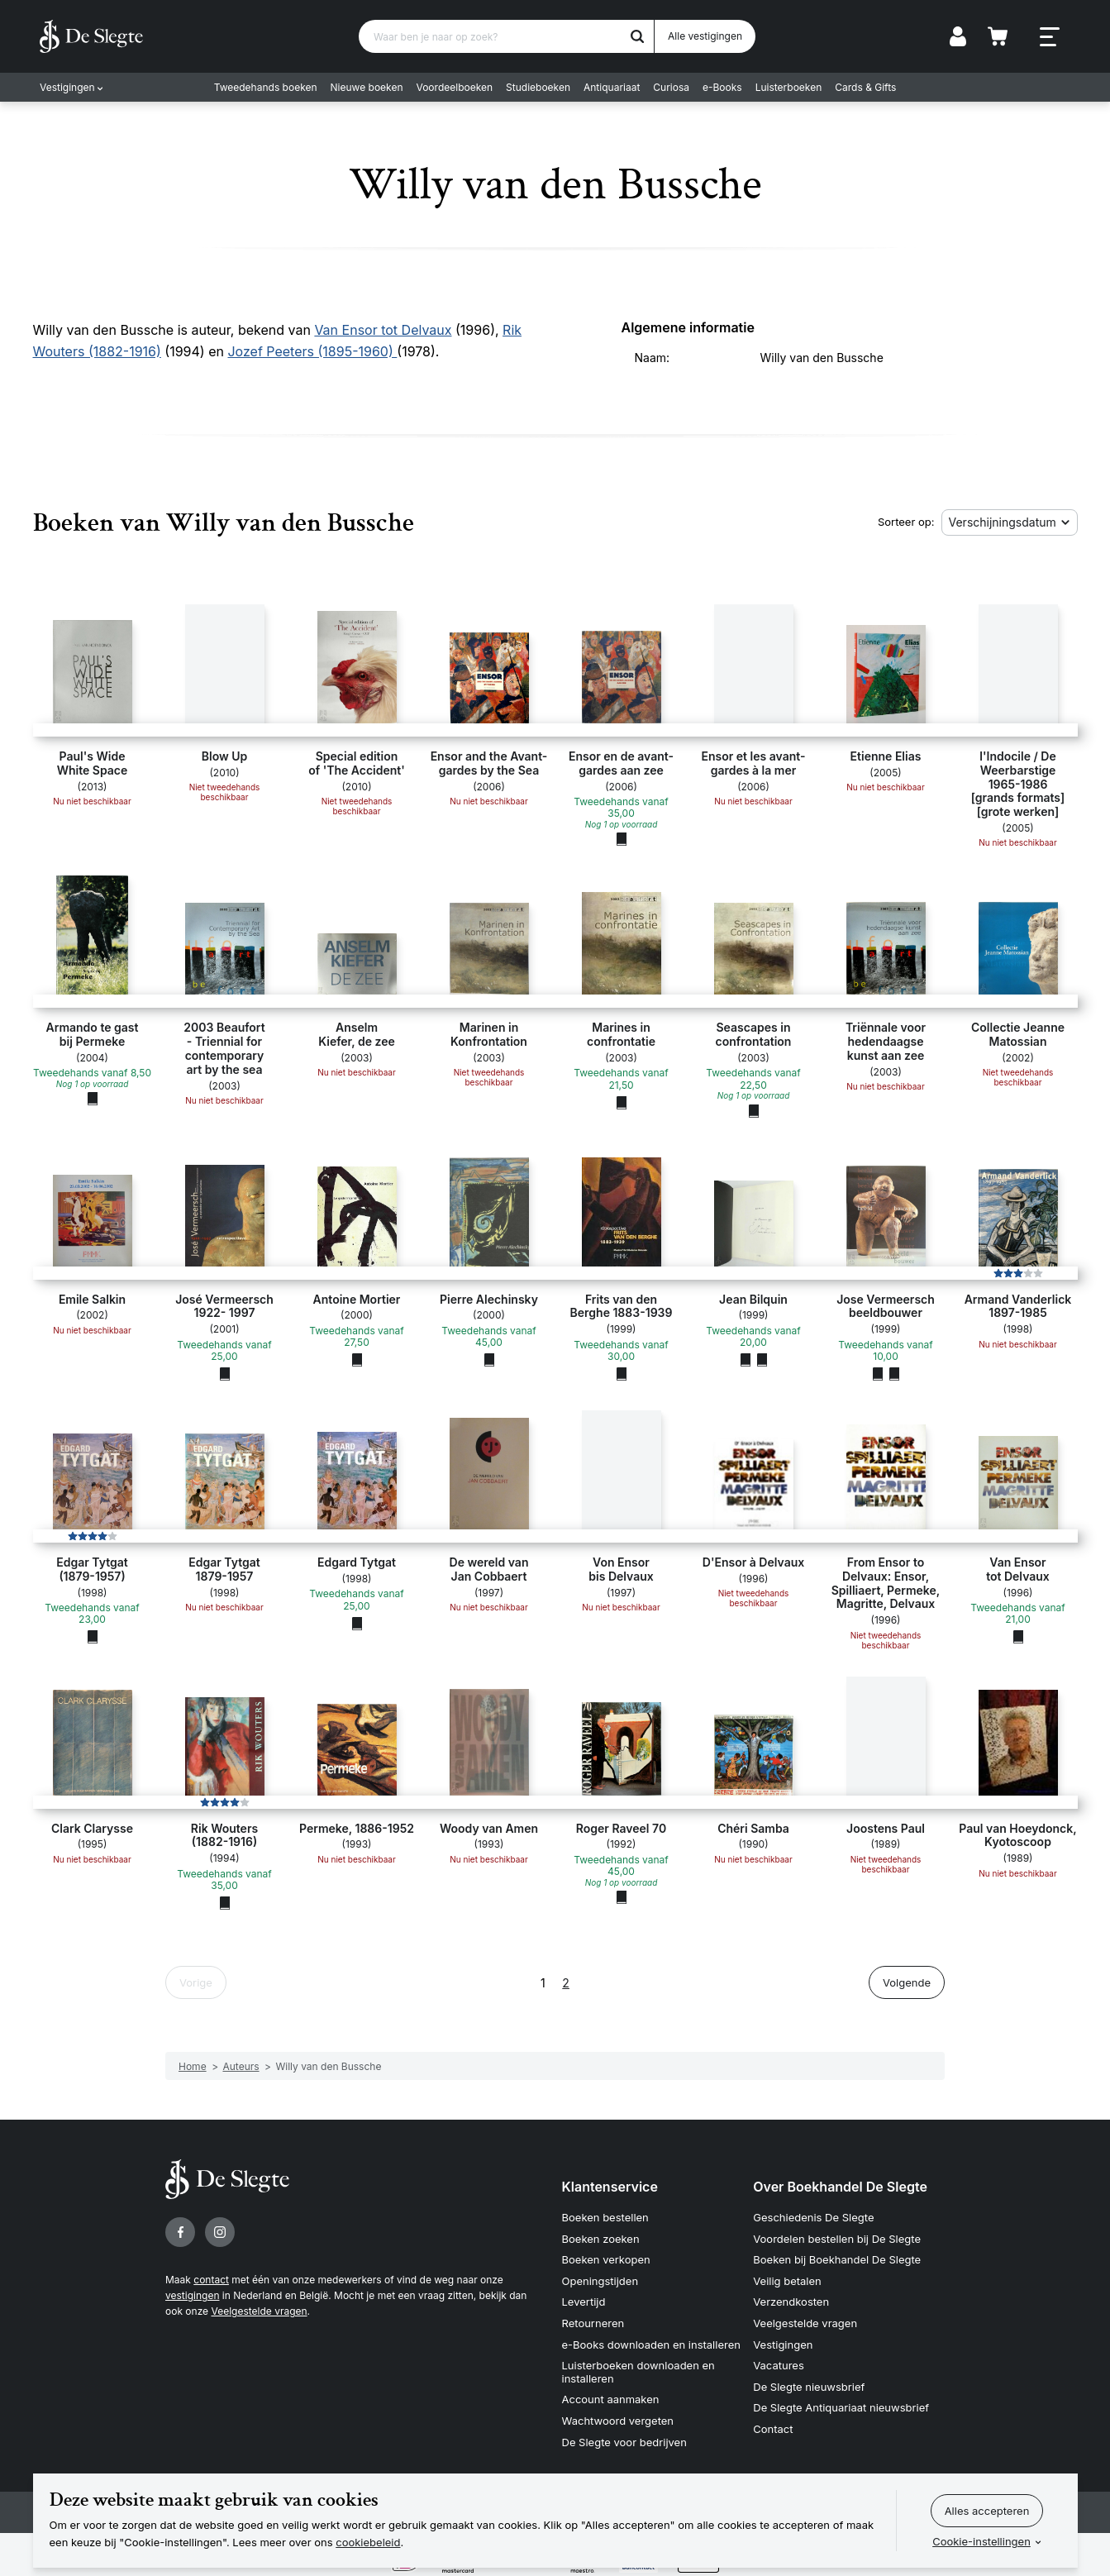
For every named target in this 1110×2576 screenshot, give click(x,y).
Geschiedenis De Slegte (813, 2217)
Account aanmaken (611, 2399)
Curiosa (671, 87)
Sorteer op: (906, 521)
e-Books (722, 87)
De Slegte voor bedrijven (624, 2442)
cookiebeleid (368, 2542)
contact (211, 2279)
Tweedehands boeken (265, 87)
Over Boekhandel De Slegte (840, 2186)
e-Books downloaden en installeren (651, 2344)
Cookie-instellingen (981, 2541)
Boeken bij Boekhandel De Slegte (837, 2259)
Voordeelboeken (455, 87)
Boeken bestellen (605, 2217)
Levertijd (584, 2301)
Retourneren (593, 2323)
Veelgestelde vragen (259, 2311)
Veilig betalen (787, 2280)
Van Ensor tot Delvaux (382, 330)
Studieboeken (538, 87)
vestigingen (192, 2295)
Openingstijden (600, 2280)
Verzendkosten (791, 2301)
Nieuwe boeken (367, 87)
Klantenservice (610, 2186)
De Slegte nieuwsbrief (809, 2386)
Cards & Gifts (865, 87)
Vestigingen (67, 87)
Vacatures (778, 2365)
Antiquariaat (612, 87)
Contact (773, 2428)
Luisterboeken (788, 87)
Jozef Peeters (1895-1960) (312, 351)
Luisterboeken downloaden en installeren (638, 2372)
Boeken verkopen (606, 2259)
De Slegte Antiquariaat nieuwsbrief (841, 2407)
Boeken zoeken (601, 2238)
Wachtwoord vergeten (618, 2420)
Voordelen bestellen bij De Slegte (837, 2238)
